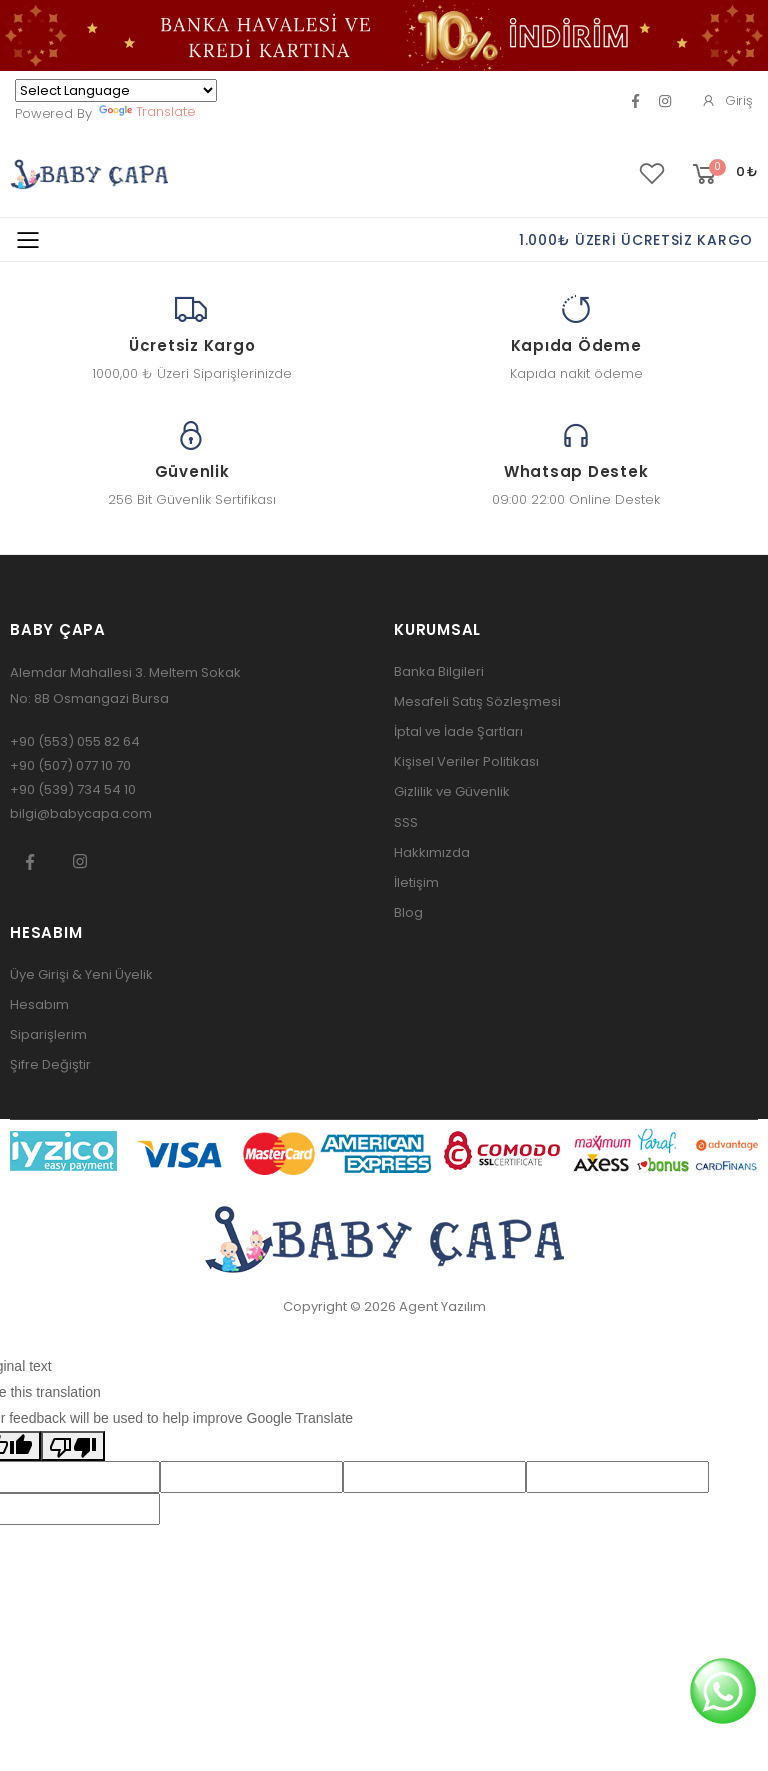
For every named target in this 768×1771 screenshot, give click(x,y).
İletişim (416, 882)
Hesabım (39, 1004)
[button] (723, 174)
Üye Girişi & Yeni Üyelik (81, 974)
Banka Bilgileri (439, 671)
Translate (147, 111)
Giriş (727, 100)
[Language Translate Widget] (116, 90)
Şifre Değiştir (50, 1064)
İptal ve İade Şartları (458, 731)
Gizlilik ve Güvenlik (452, 791)
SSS (406, 822)
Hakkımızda (432, 852)
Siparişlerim (48, 1034)
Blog (408, 912)
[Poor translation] (73, 1446)
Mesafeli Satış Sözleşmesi (477, 701)
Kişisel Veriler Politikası (466, 761)
